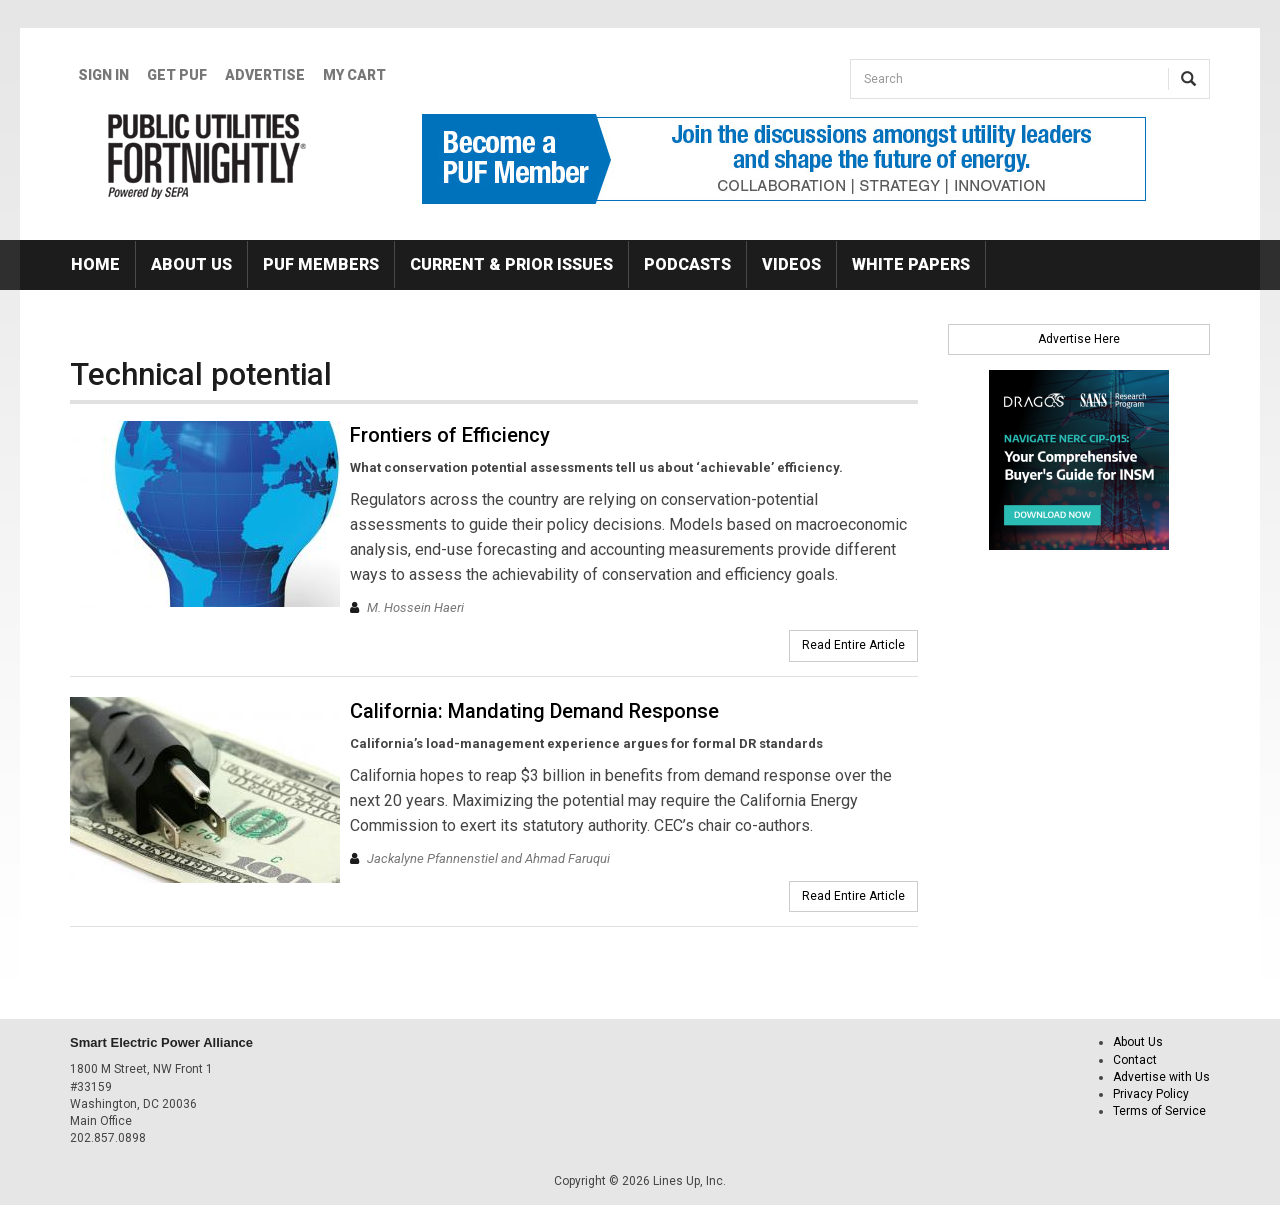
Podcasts (687, 264)
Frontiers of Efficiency (450, 435)
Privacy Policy (1151, 1094)
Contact (1135, 1060)
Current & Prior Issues (511, 264)
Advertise (265, 75)
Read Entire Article (853, 645)
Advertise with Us (1161, 1077)
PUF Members (321, 264)
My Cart (354, 75)
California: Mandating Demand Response (534, 711)
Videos (791, 264)
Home (95, 264)
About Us (191, 264)
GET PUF (177, 75)
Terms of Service (1159, 1111)
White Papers (911, 264)
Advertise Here (1079, 339)
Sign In (103, 75)
